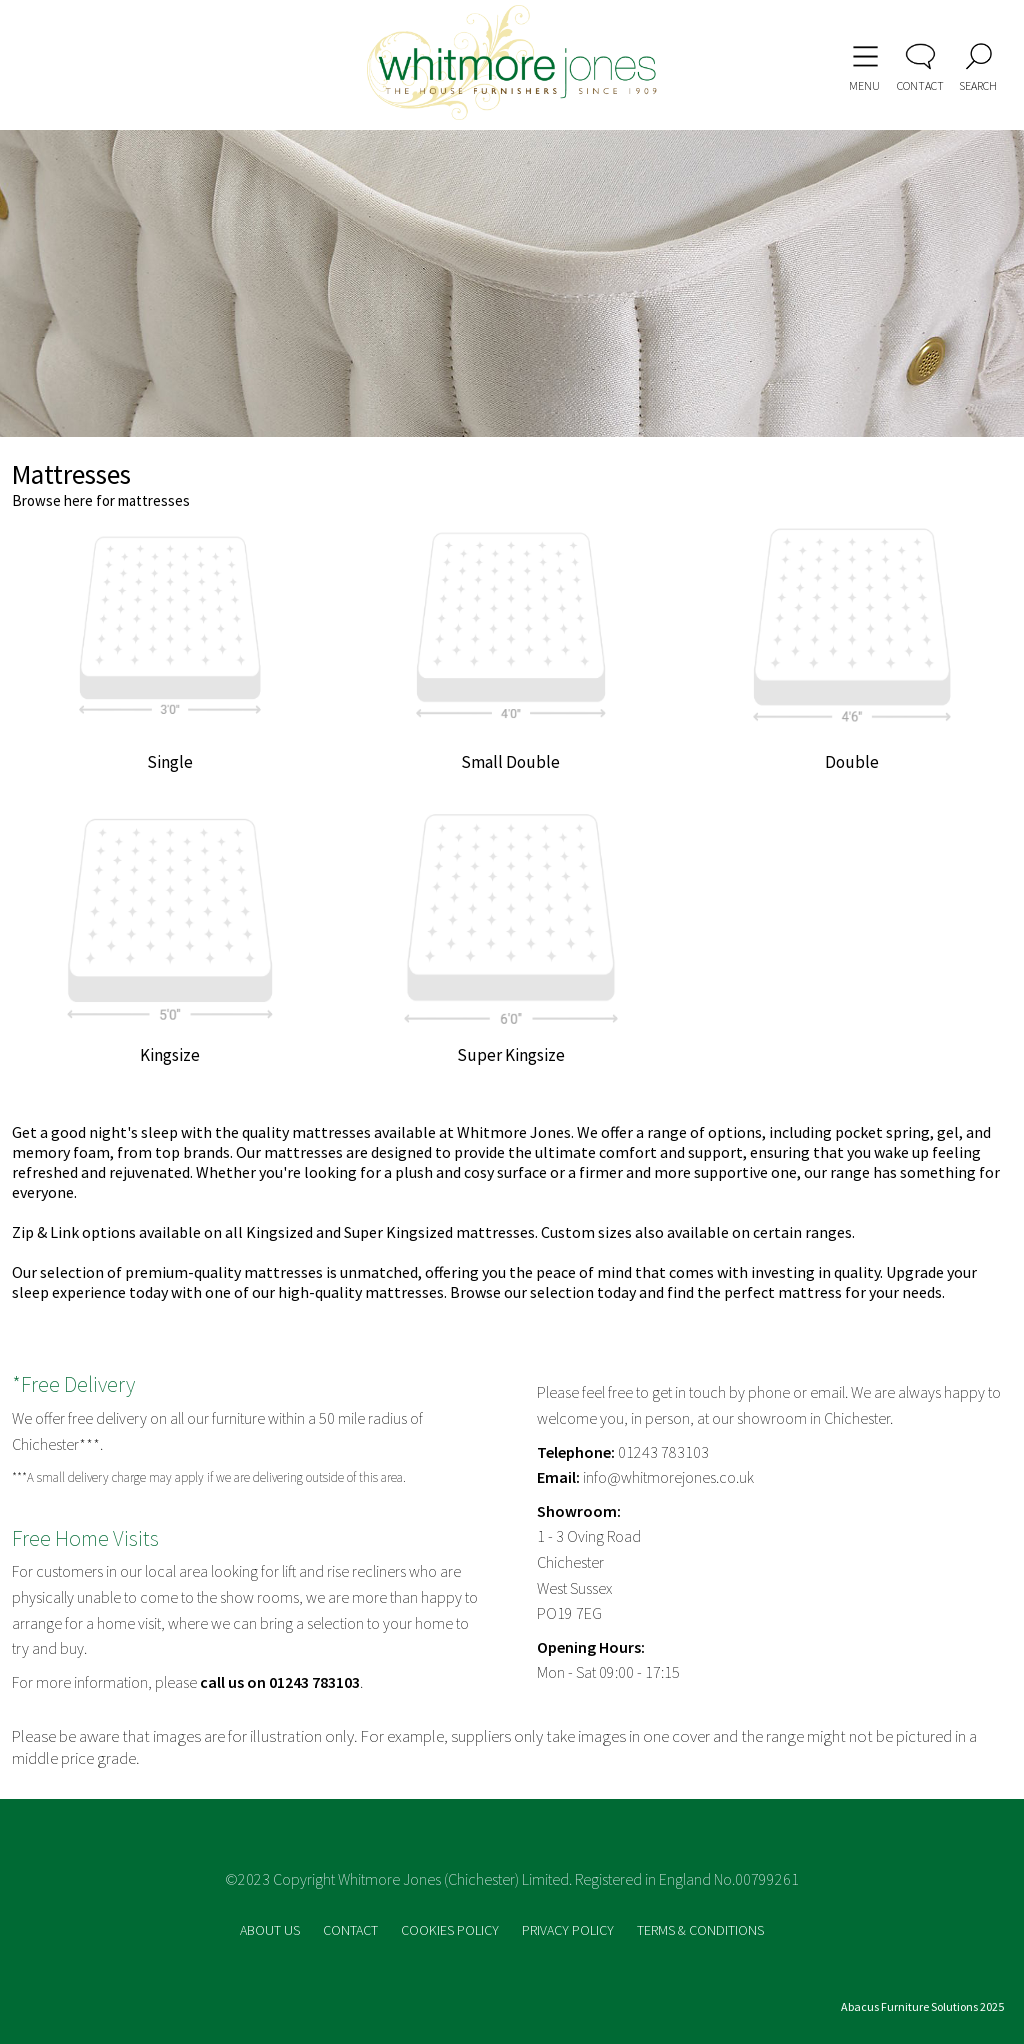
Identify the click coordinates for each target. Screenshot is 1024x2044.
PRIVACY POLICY (569, 1930)
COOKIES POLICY (451, 1930)
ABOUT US (271, 1930)
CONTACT (352, 1930)
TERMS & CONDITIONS (700, 1930)
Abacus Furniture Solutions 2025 (922, 2006)
